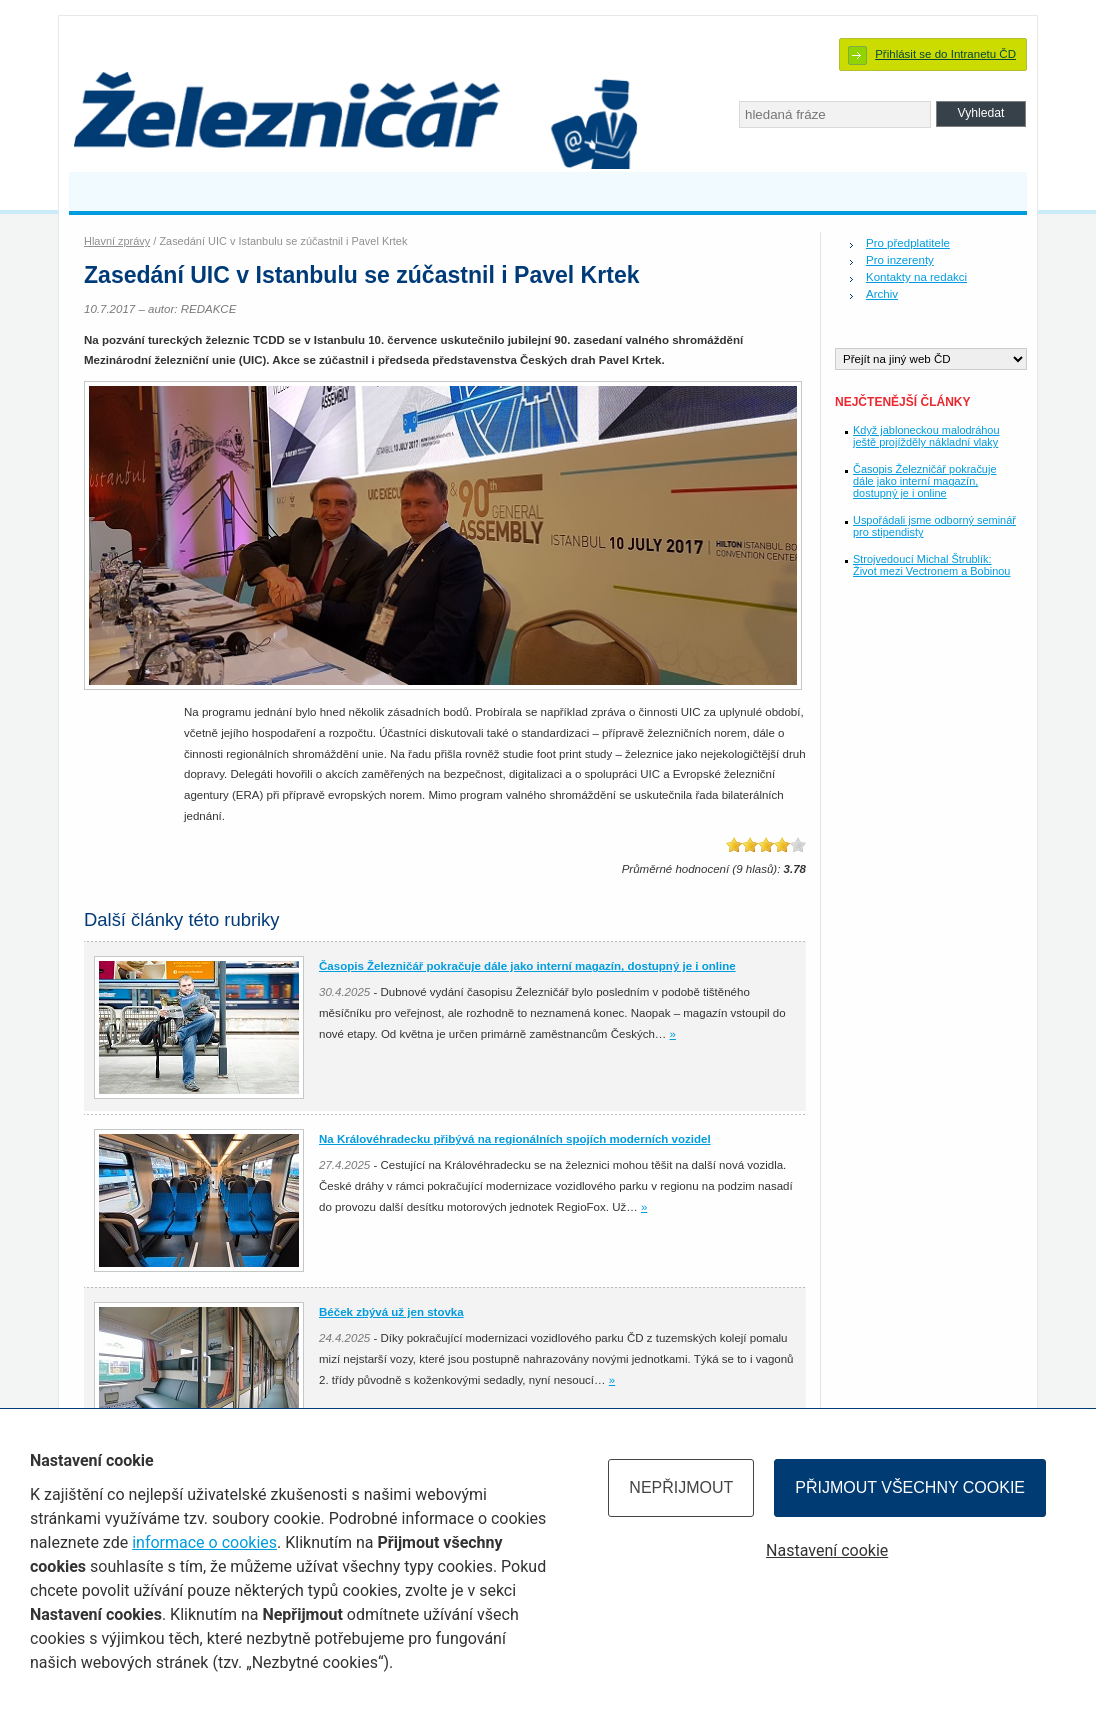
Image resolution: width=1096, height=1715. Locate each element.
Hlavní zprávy (117, 241)
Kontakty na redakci (916, 277)
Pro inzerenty (900, 260)
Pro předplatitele (908, 243)
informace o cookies (204, 1542)
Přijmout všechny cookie (910, 1487)
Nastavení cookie (827, 1550)
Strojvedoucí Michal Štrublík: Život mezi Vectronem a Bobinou (931, 565)
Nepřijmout (681, 1487)
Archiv (882, 294)
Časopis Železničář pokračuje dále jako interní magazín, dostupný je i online (924, 481)
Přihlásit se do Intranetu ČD (945, 54)
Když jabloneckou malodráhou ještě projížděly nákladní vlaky (926, 436)
